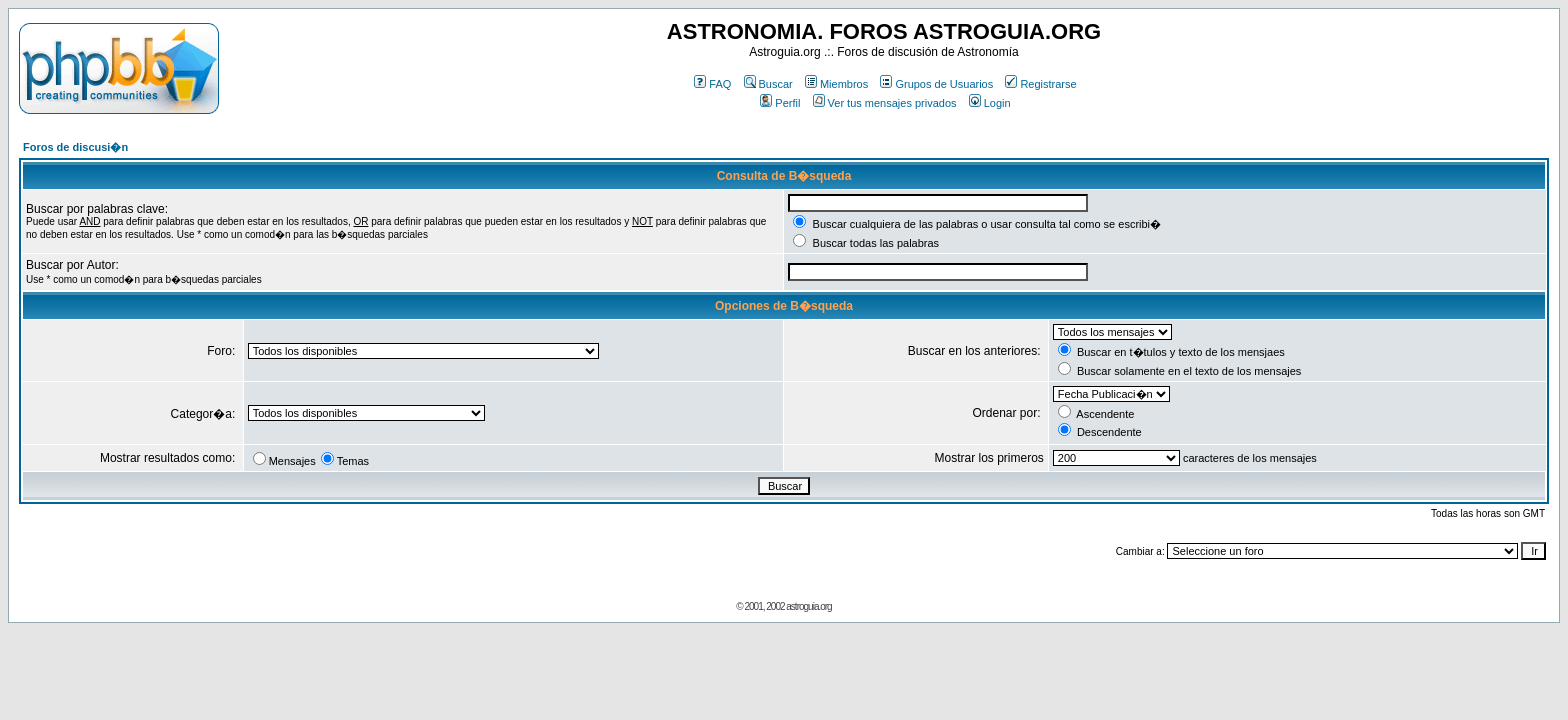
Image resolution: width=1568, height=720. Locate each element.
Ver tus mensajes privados (885, 103)
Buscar (768, 84)
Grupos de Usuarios (936, 84)
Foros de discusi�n (75, 147)
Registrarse (1040, 84)
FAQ (712, 84)
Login (990, 103)
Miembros (836, 84)
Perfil (780, 103)
